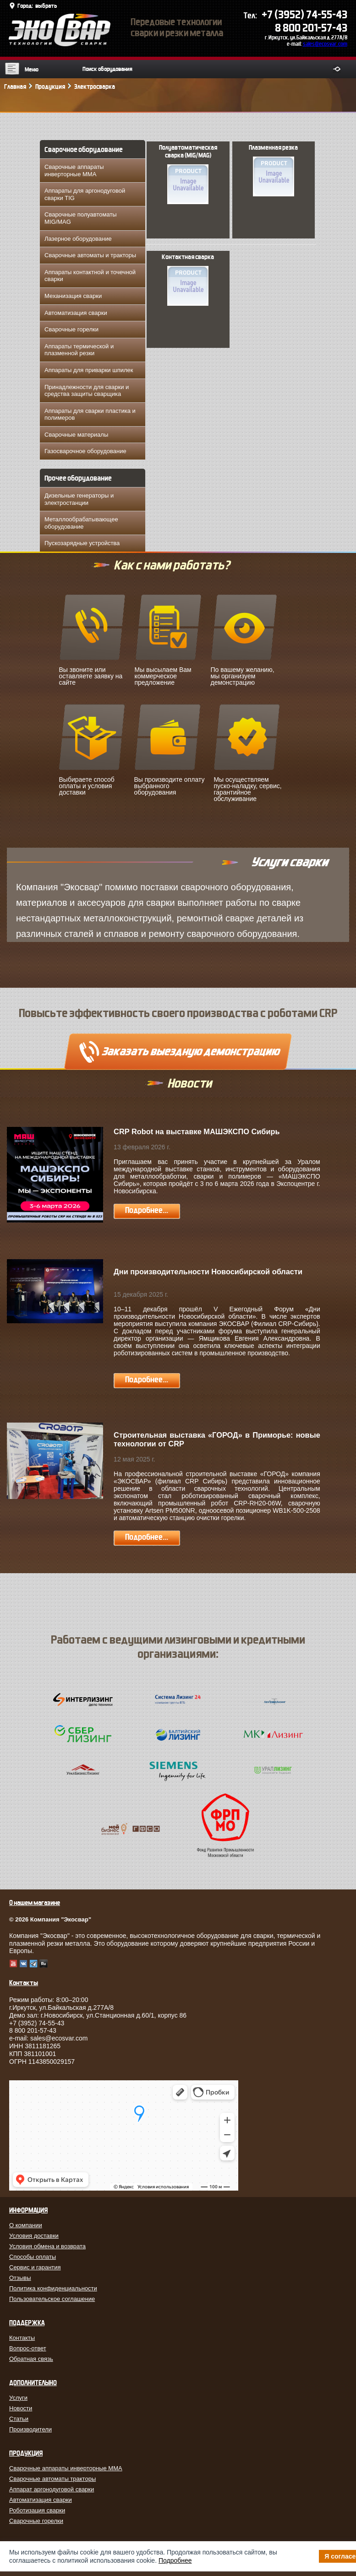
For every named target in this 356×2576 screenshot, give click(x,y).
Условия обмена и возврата (47, 2246)
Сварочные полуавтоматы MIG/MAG (80, 218)
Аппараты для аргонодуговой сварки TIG (84, 194)
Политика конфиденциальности (53, 2288)
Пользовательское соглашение (52, 2298)
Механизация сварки (73, 295)
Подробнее (175, 2560)
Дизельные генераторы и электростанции (79, 499)
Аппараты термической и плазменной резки (79, 350)
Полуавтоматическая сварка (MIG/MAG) (188, 174)
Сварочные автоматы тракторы (52, 2478)
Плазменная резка (273, 170)
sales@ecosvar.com (325, 44)
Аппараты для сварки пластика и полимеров (90, 414)
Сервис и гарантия (35, 2267)
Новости (20, 2408)
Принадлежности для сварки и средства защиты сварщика (86, 391)
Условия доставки (34, 2235)
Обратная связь (31, 2358)
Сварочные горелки (71, 329)
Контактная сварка (188, 280)
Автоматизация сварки (75, 312)
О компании (25, 2225)
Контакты (22, 2337)
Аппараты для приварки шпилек (88, 370)
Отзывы (20, 2277)
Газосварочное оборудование (85, 451)
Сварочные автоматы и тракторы (90, 255)
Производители (30, 2429)
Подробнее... (146, 1210)
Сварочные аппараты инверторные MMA (74, 170)
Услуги (18, 2397)
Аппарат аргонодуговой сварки (51, 2489)
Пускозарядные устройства (82, 543)
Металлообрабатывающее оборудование (81, 523)
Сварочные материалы (76, 434)
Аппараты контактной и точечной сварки (90, 276)
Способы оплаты (32, 2256)
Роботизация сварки (37, 2510)
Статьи (18, 2418)
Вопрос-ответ (27, 2348)
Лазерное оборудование (78, 238)
